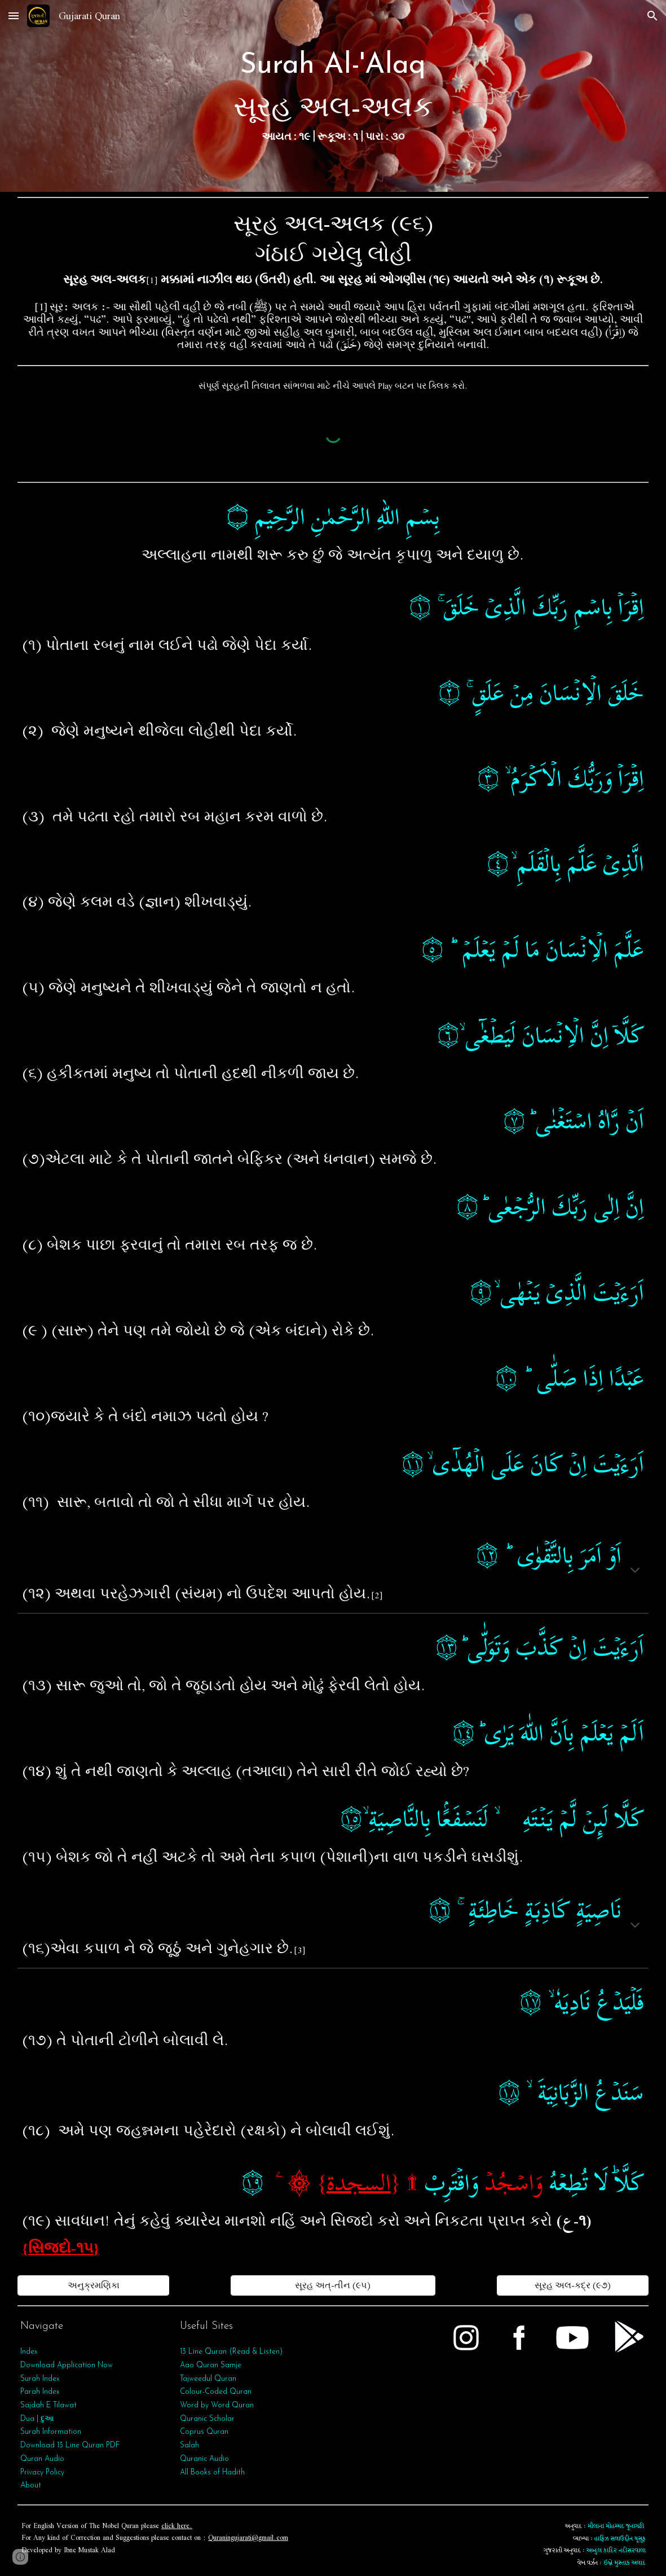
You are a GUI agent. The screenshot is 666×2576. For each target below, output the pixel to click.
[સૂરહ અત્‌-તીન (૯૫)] (333, 2285)
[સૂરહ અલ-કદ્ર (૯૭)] (572, 2285)
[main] (333, 96)
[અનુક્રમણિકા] (93, 2285)
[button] (13, 15)
